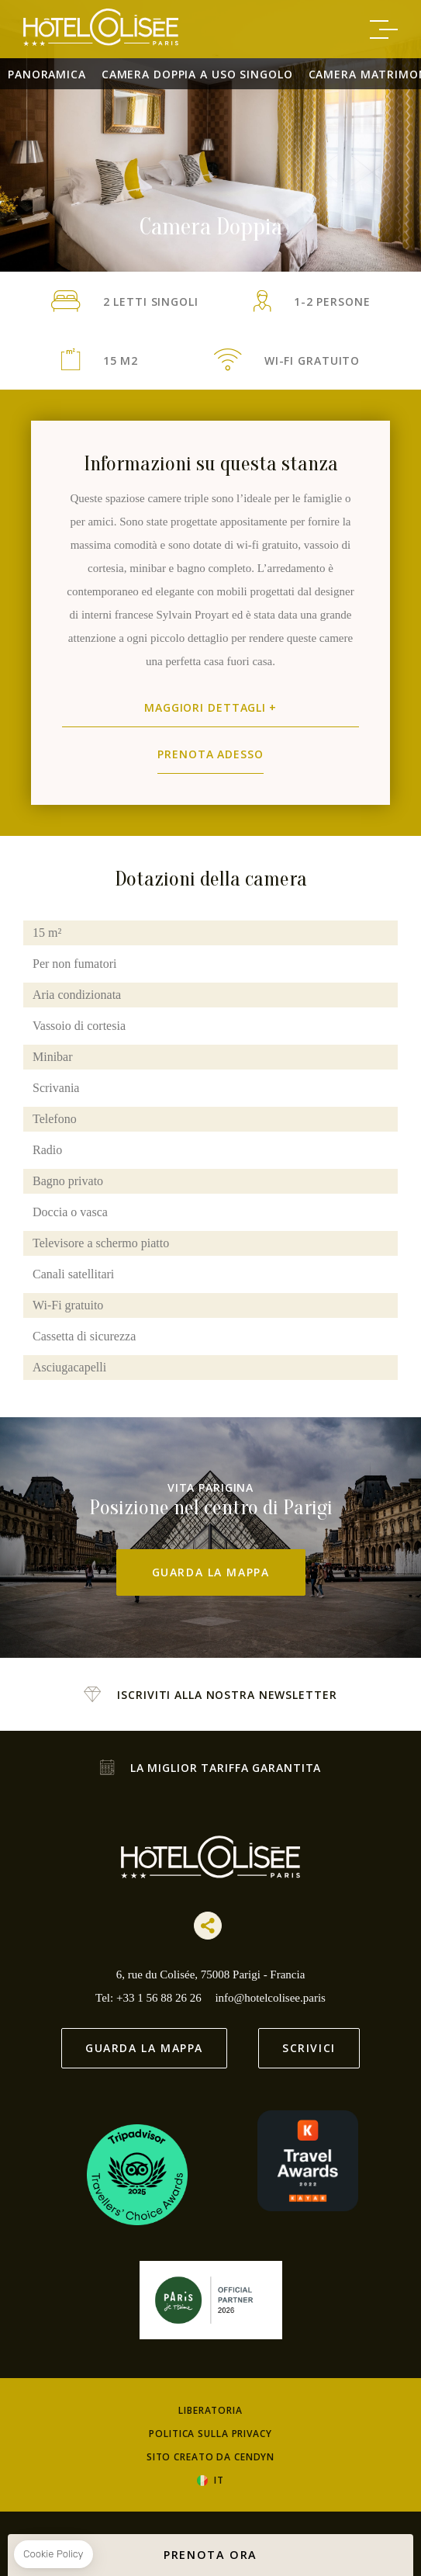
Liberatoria (210, 2410)
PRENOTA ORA (210, 2554)
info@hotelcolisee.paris (270, 1998)
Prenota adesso (210, 754)
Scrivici (309, 2047)
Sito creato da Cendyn (210, 2456)
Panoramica (47, 74)
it (219, 2480)
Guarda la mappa (211, 1572)
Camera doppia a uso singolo (197, 74)
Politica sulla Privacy (210, 2433)
